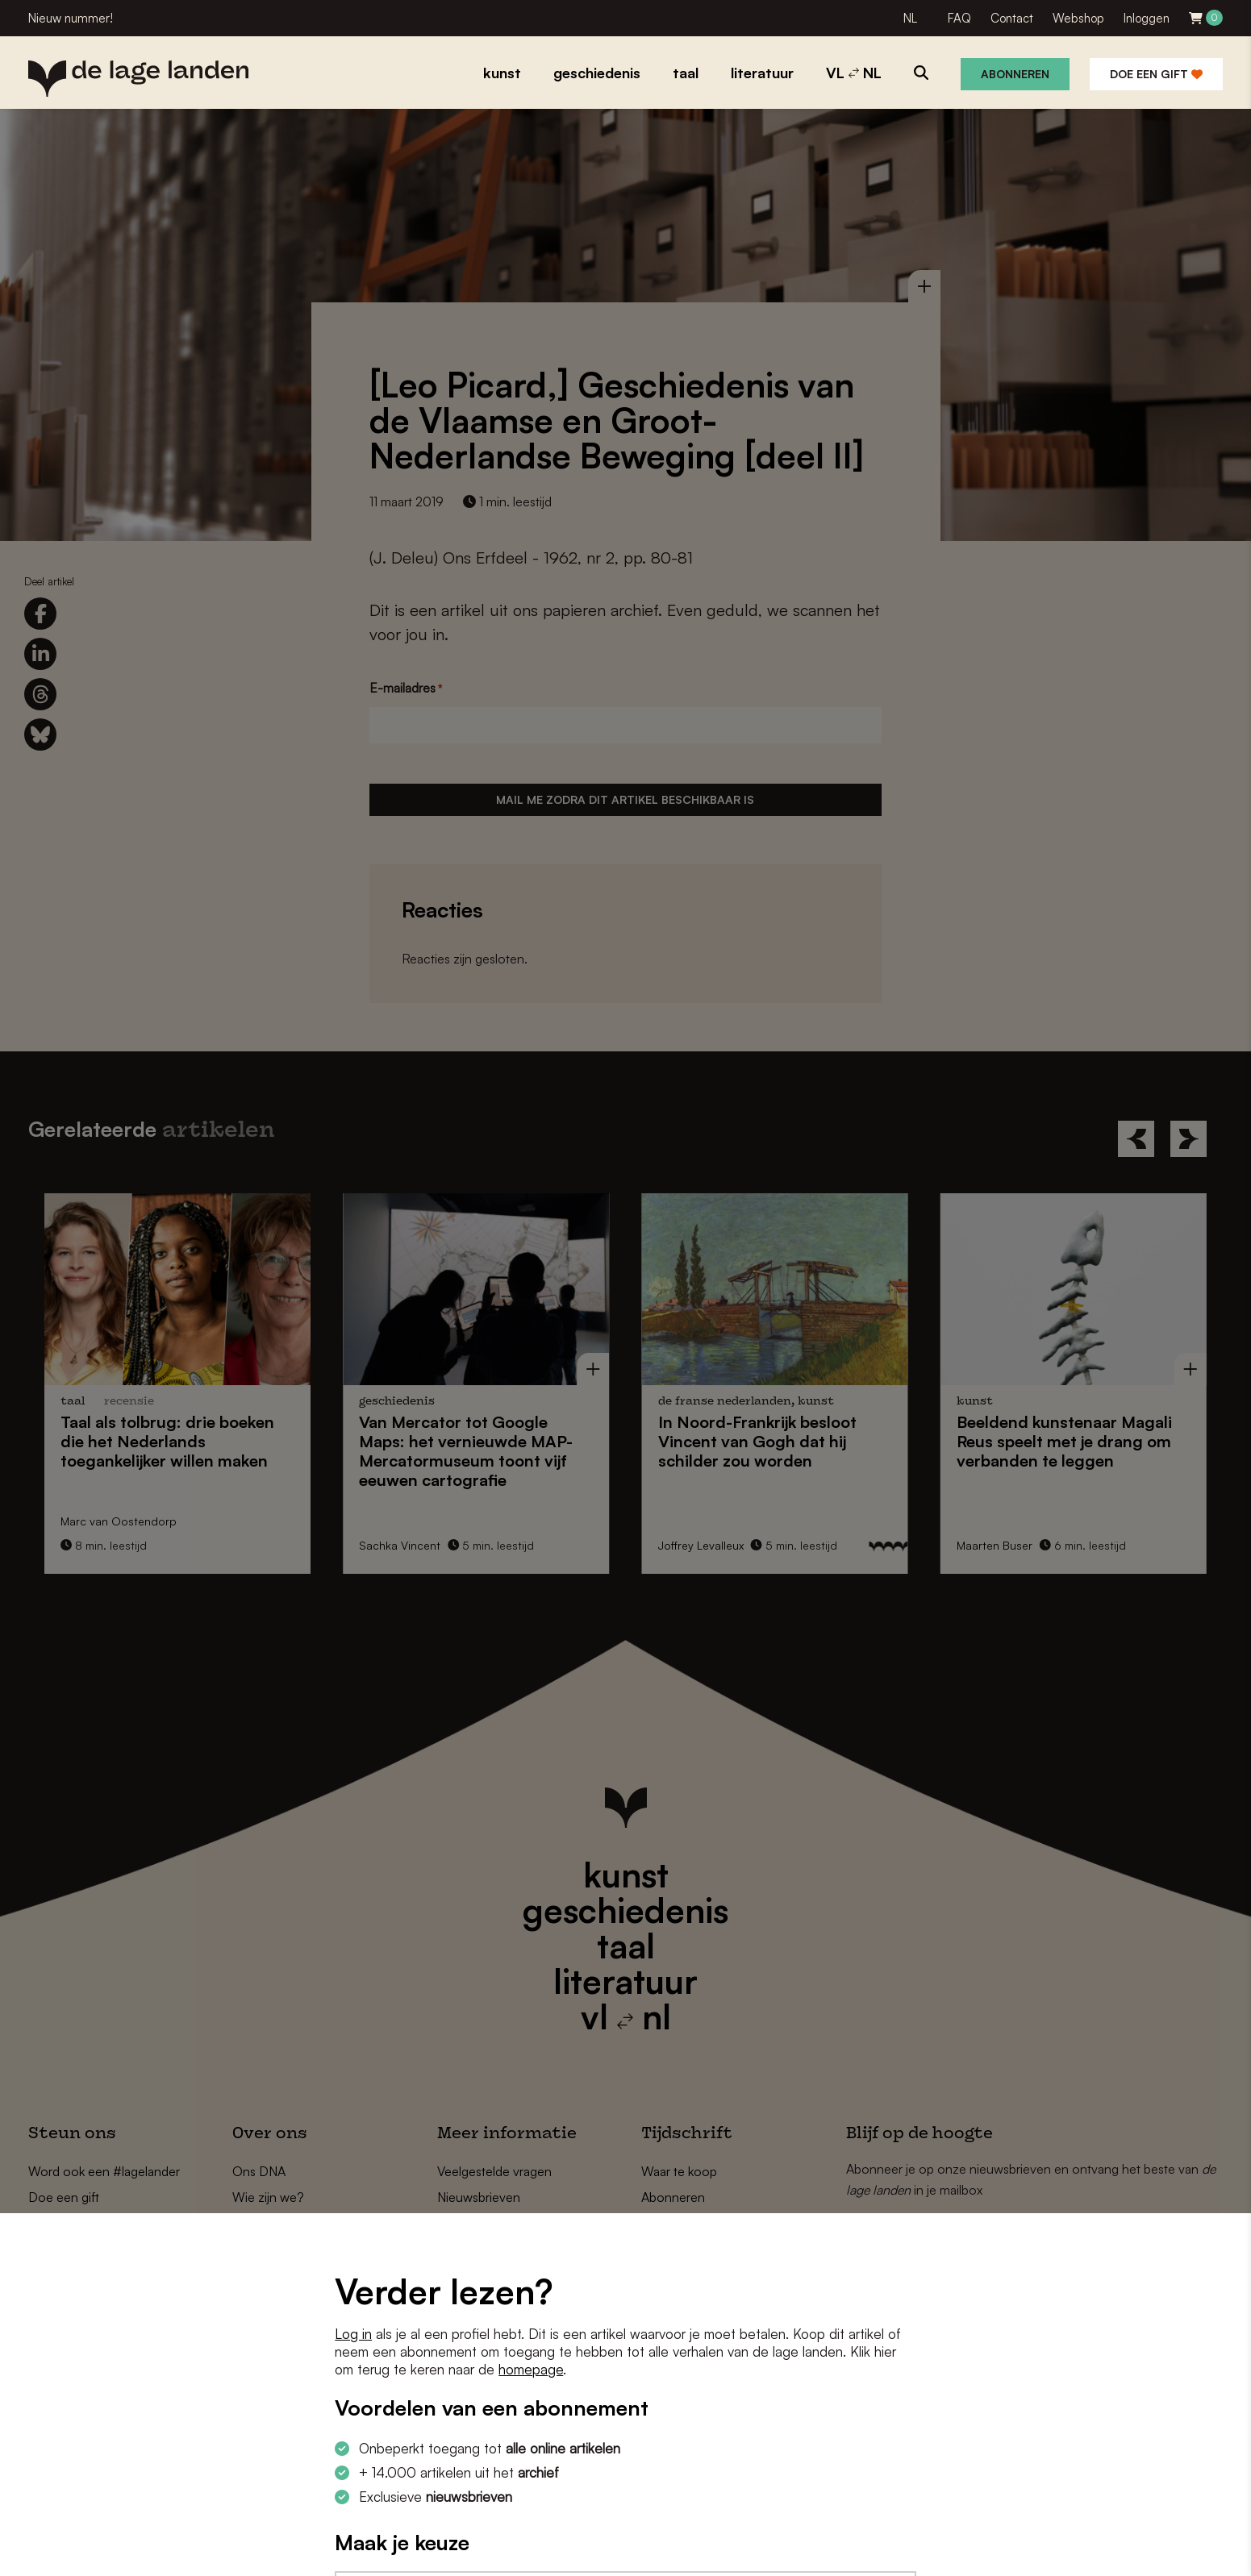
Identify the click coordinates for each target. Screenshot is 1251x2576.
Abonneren (1015, 74)
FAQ (959, 18)
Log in (353, 2333)
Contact (1011, 18)
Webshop (1078, 18)
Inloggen (1147, 18)
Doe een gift (1156, 74)
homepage (530, 2369)
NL (910, 18)
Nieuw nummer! (70, 18)
